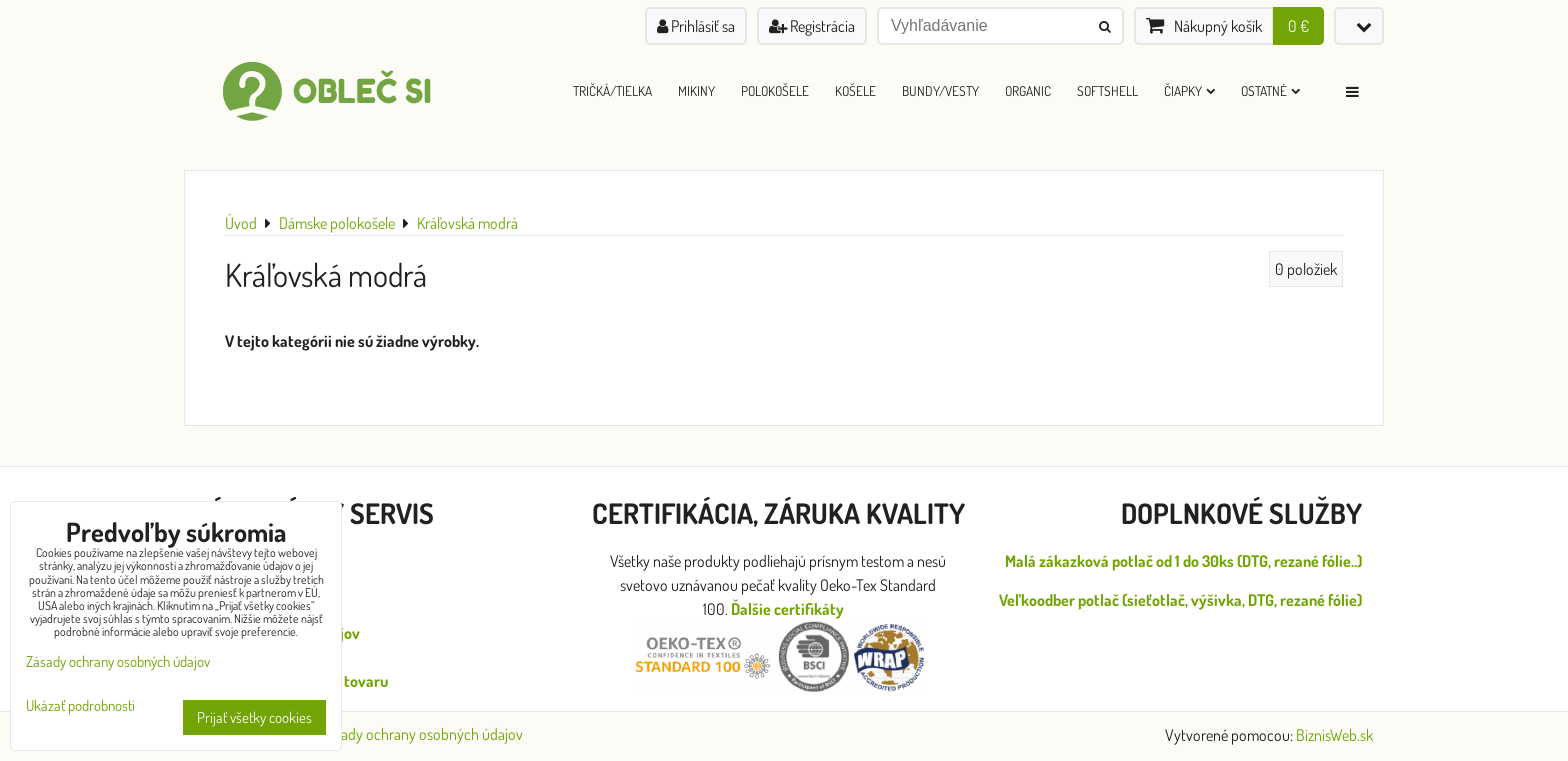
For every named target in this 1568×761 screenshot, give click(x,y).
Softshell (1107, 90)
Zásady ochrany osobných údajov (421, 734)
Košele (855, 90)
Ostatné (1270, 90)
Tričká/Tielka (612, 90)
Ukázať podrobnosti (80, 706)
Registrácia (812, 26)
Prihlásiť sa (696, 26)
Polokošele (775, 90)
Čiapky (1189, 90)
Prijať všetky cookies (254, 717)
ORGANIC (1028, 90)
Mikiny (696, 90)
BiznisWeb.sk (1334, 735)
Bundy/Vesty (940, 90)
